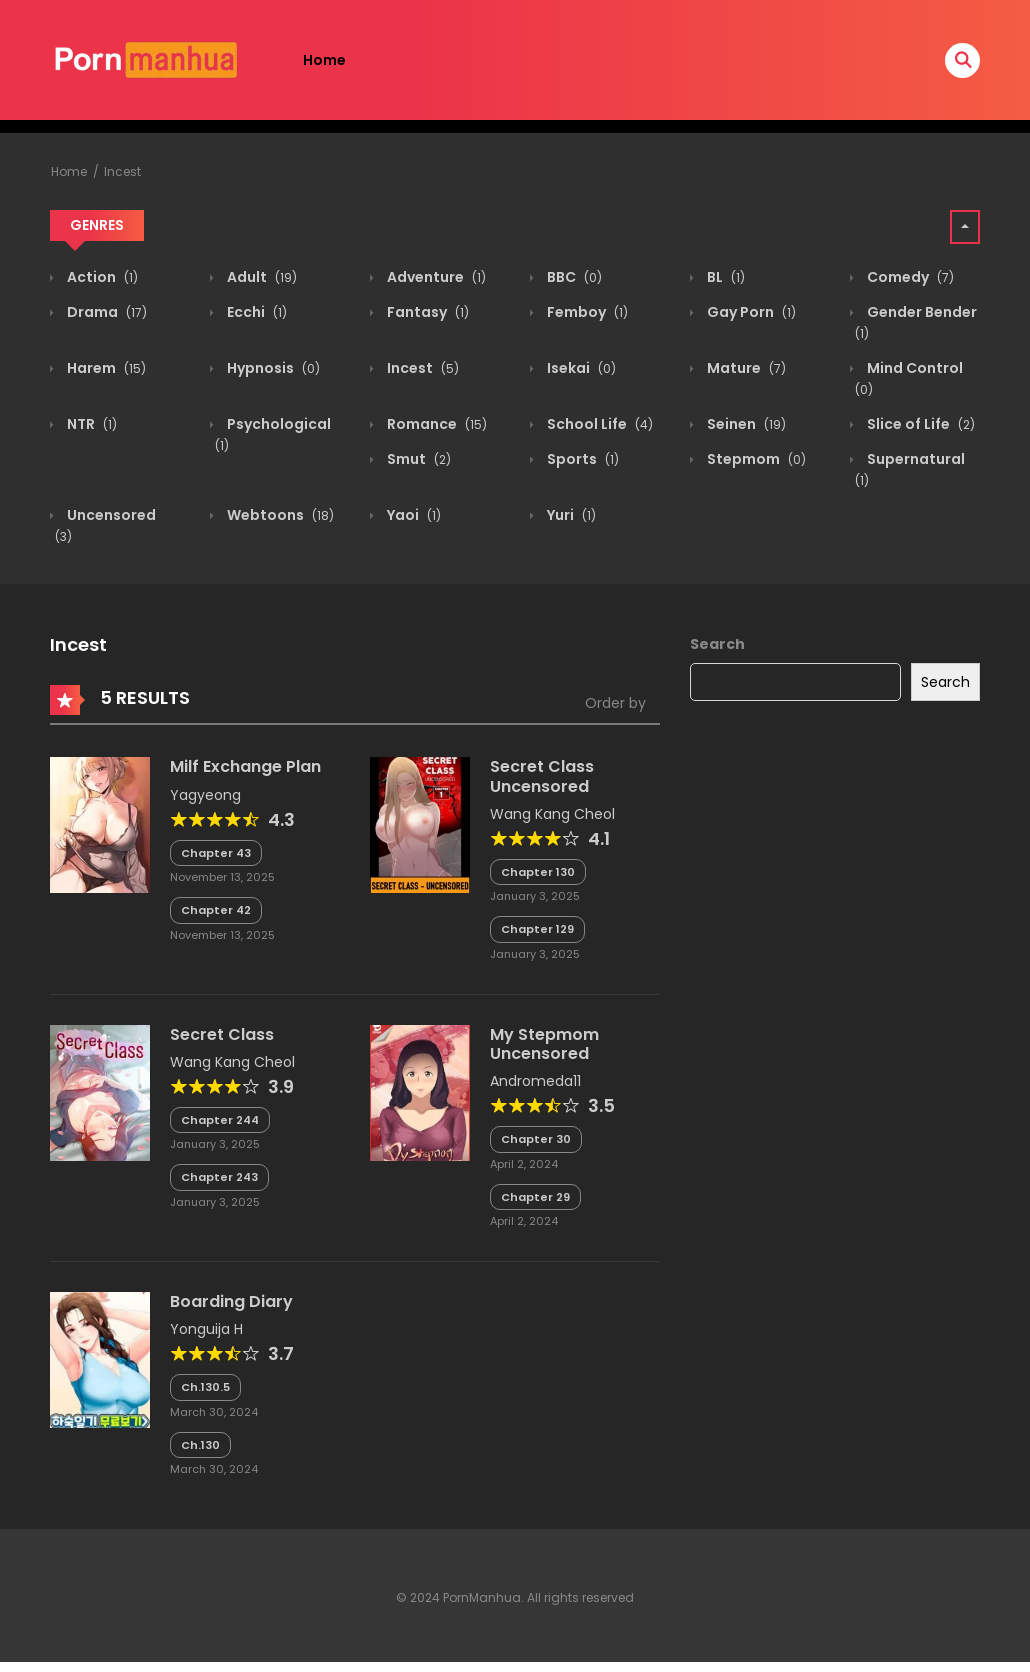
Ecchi (255, 312)
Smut (417, 459)
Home (324, 60)
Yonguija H (206, 1329)
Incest (122, 171)
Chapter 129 (537, 929)
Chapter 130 (538, 872)
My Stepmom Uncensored (544, 1044)
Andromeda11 (535, 1081)
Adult (260, 277)
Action (101, 277)
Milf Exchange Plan (245, 766)
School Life (598, 424)
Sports (581, 459)
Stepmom (755, 459)
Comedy (909, 277)
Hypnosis (272, 368)
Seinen (745, 424)
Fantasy (426, 312)
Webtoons (279, 515)
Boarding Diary (231, 1301)
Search (717, 644)
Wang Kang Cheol (552, 814)
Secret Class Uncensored (542, 776)
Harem (105, 368)
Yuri (570, 515)
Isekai (580, 368)
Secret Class (222, 1034)
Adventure (435, 277)
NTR (90, 424)
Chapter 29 (535, 1197)
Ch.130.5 (205, 1387)
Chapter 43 (216, 853)
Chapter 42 (216, 910)
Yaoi (412, 515)
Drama (105, 312)
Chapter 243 (219, 1177)
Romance (435, 424)
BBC (573, 277)
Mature (745, 368)
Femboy (586, 312)
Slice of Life (919, 424)
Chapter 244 (220, 1120)
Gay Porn (750, 312)
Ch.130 (200, 1445)
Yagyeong (205, 795)
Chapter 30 (536, 1139)
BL (724, 277)
